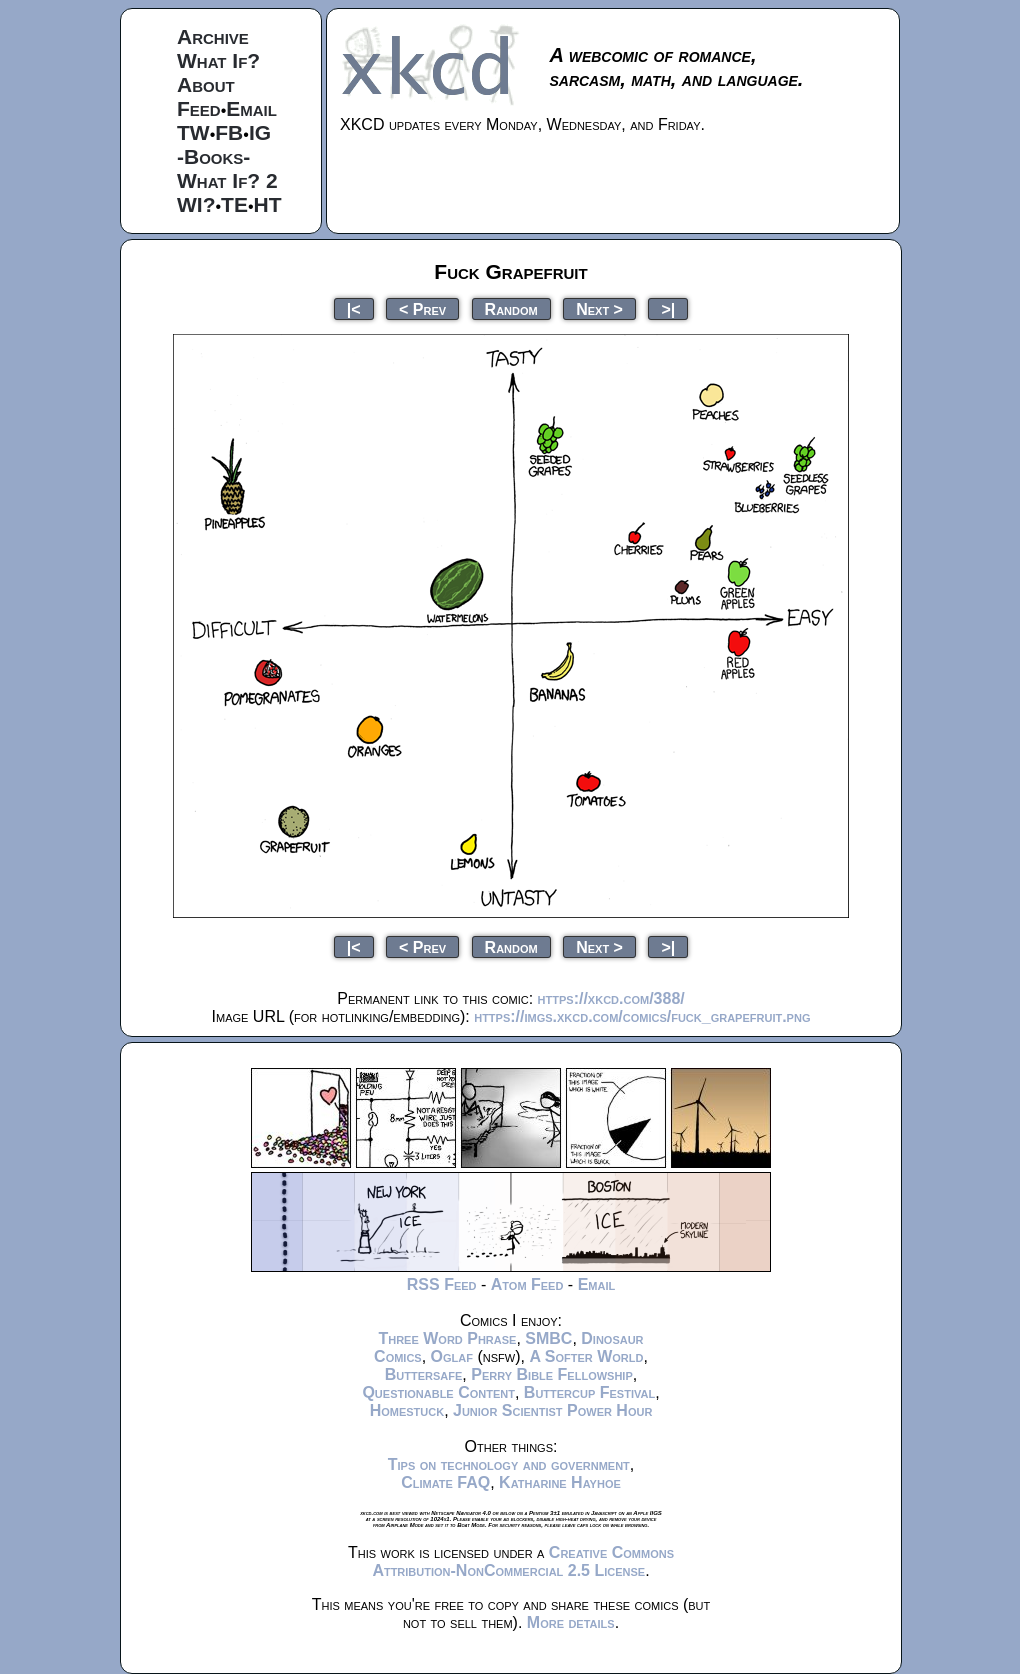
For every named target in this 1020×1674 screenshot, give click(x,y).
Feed (199, 108)
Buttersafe (424, 1374)
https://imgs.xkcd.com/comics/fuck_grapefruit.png (642, 1016)
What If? (218, 60)
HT (268, 204)
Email (251, 108)
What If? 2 (227, 180)
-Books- (213, 156)
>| (668, 308)
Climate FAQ (445, 1482)
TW (193, 132)
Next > (599, 308)
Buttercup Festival (589, 1392)
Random (511, 308)
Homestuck (407, 1410)
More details (571, 1622)
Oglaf (452, 1356)
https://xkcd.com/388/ (611, 998)
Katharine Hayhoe (560, 1482)
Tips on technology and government (509, 1464)
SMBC (548, 1338)
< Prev (422, 308)
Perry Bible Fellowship (552, 1374)
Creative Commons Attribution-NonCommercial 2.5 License (523, 1561)
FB (229, 132)
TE (234, 204)
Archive (213, 36)
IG (260, 132)
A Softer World (586, 1356)
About (206, 84)
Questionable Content (438, 1392)
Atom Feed (527, 1284)
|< (354, 308)
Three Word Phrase (447, 1338)
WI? (196, 204)
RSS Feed (442, 1284)
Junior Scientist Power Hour (552, 1410)
